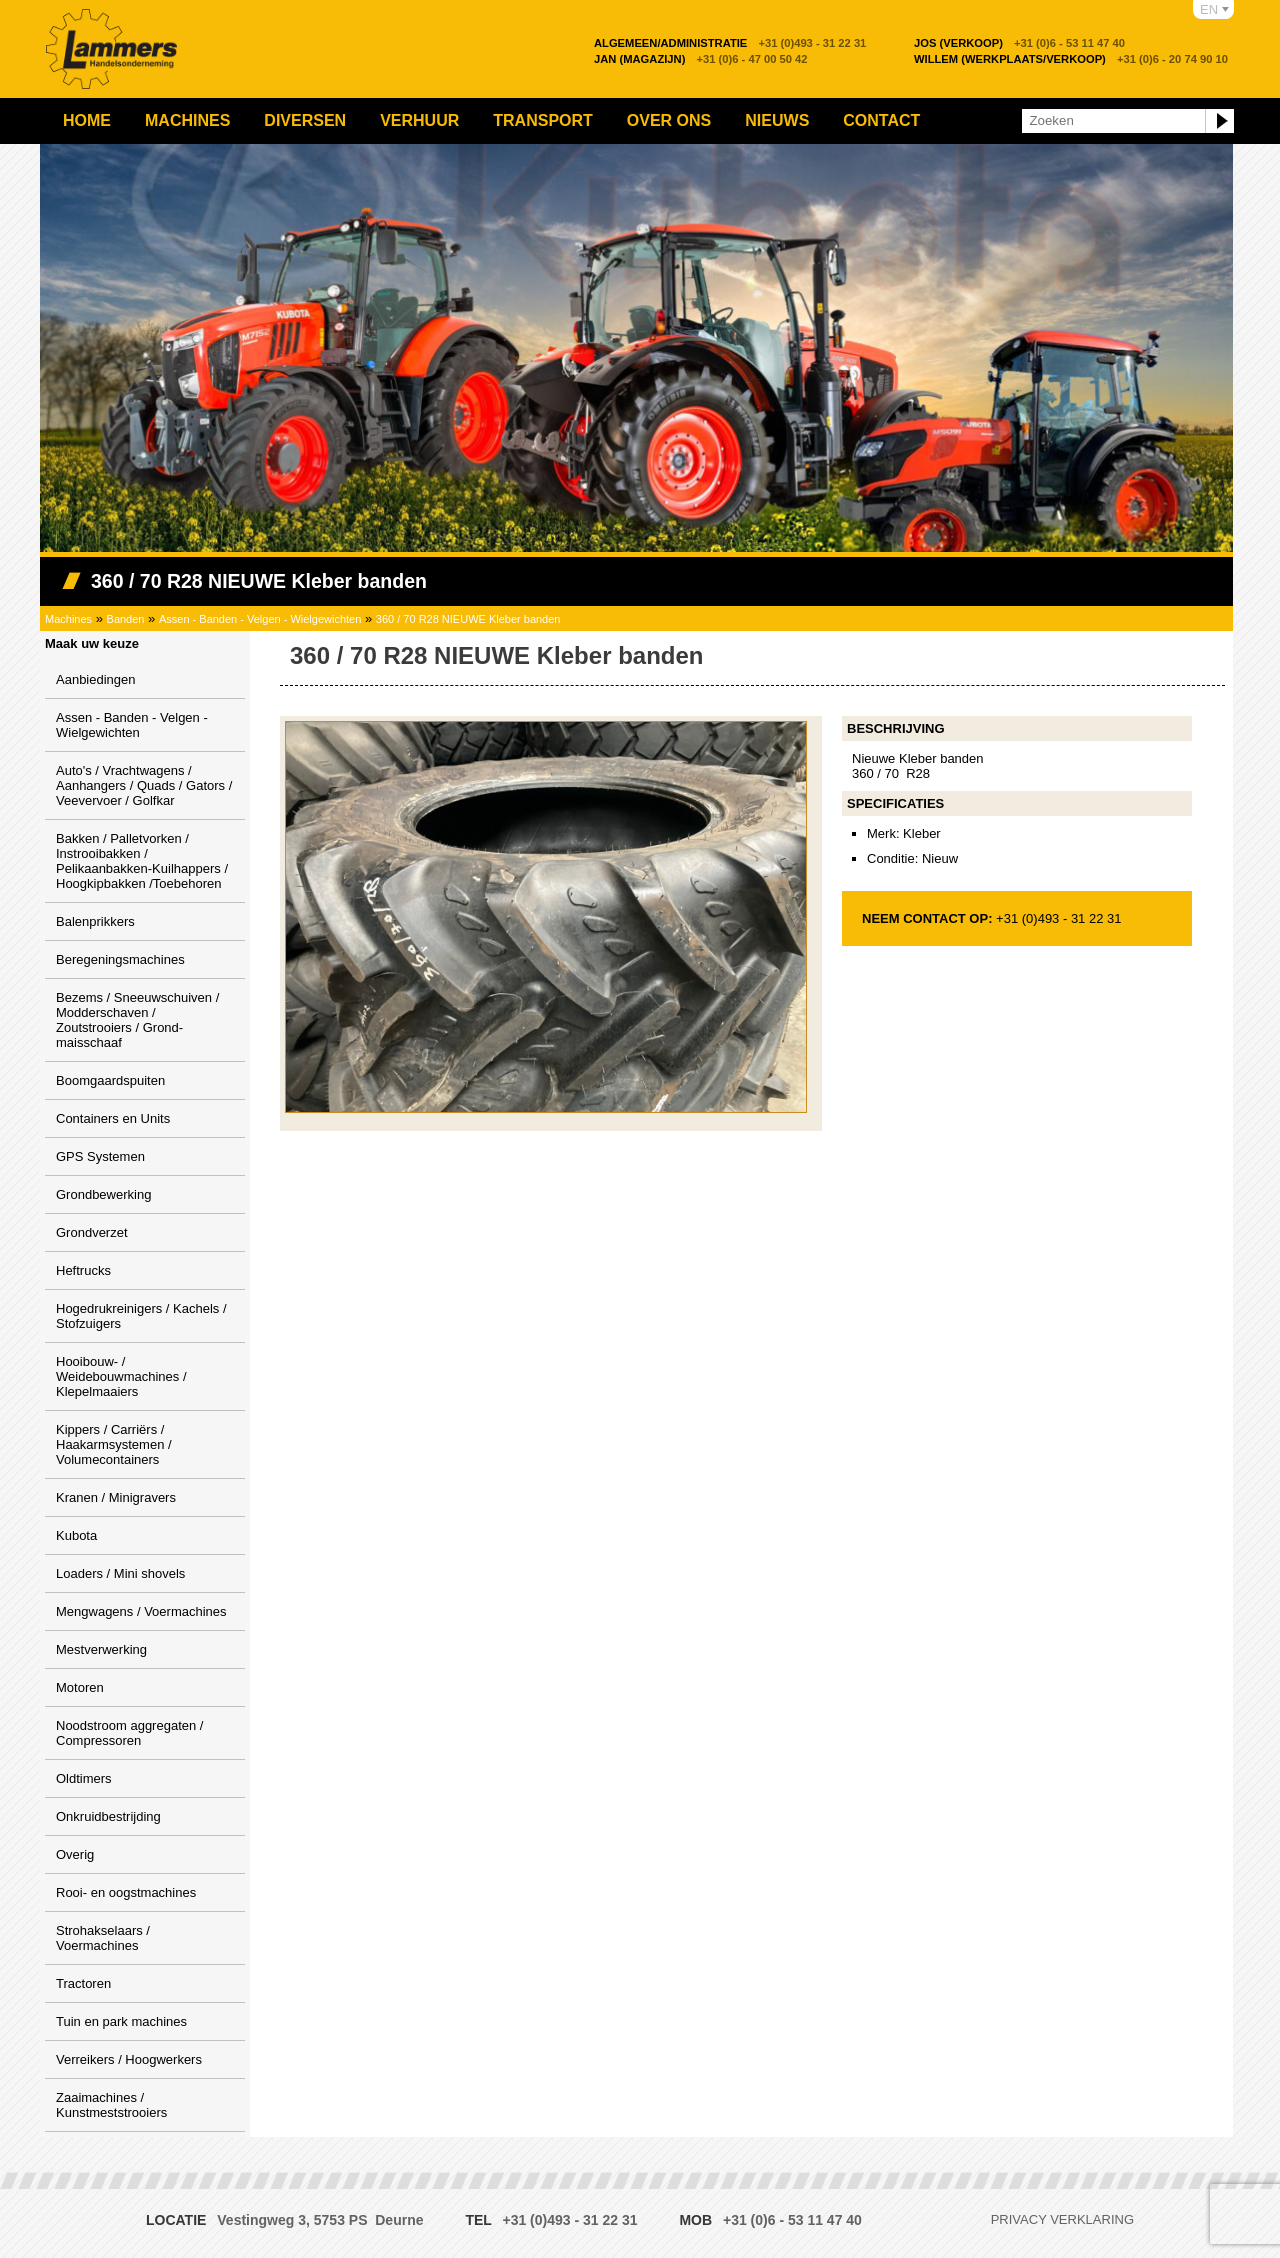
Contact (881, 120)
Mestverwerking (101, 1649)
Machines (187, 120)
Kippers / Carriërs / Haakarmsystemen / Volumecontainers (114, 1444)
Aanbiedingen (96, 679)
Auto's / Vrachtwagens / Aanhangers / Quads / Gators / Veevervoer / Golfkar (144, 785)
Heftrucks (83, 1270)
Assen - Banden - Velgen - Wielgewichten (260, 619)
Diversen (305, 120)
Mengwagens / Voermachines (141, 1611)
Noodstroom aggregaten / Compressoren (129, 1733)
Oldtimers (84, 1778)
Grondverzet (92, 1232)
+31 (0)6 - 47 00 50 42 (701, 59)
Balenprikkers (95, 921)
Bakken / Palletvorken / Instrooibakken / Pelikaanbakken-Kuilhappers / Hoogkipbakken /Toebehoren (142, 861)
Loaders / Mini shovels (120, 1573)
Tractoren (83, 1983)
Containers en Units (113, 1118)
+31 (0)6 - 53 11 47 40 (1019, 43)
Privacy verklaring (1062, 2219)
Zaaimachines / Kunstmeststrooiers (111, 2105)
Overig (75, 1854)
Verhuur (419, 120)
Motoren (80, 1687)
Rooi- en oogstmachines (126, 1892)
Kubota (76, 1535)
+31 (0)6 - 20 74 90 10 (1071, 59)
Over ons (669, 120)
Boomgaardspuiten (110, 1080)
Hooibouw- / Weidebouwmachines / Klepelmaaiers (121, 1376)
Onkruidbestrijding (108, 1816)
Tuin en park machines (121, 2021)
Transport (543, 120)
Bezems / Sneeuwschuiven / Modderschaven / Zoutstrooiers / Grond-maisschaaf (137, 1020)
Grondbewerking (103, 1194)
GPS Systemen (100, 1156)
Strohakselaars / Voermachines (103, 1938)
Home (87, 120)
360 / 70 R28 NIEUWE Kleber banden (468, 619)
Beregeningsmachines (120, 959)
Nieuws (777, 120)
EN (1209, 9)
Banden (126, 619)
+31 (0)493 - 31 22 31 (730, 43)
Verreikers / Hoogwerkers (129, 2059)
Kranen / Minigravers (116, 1497)
